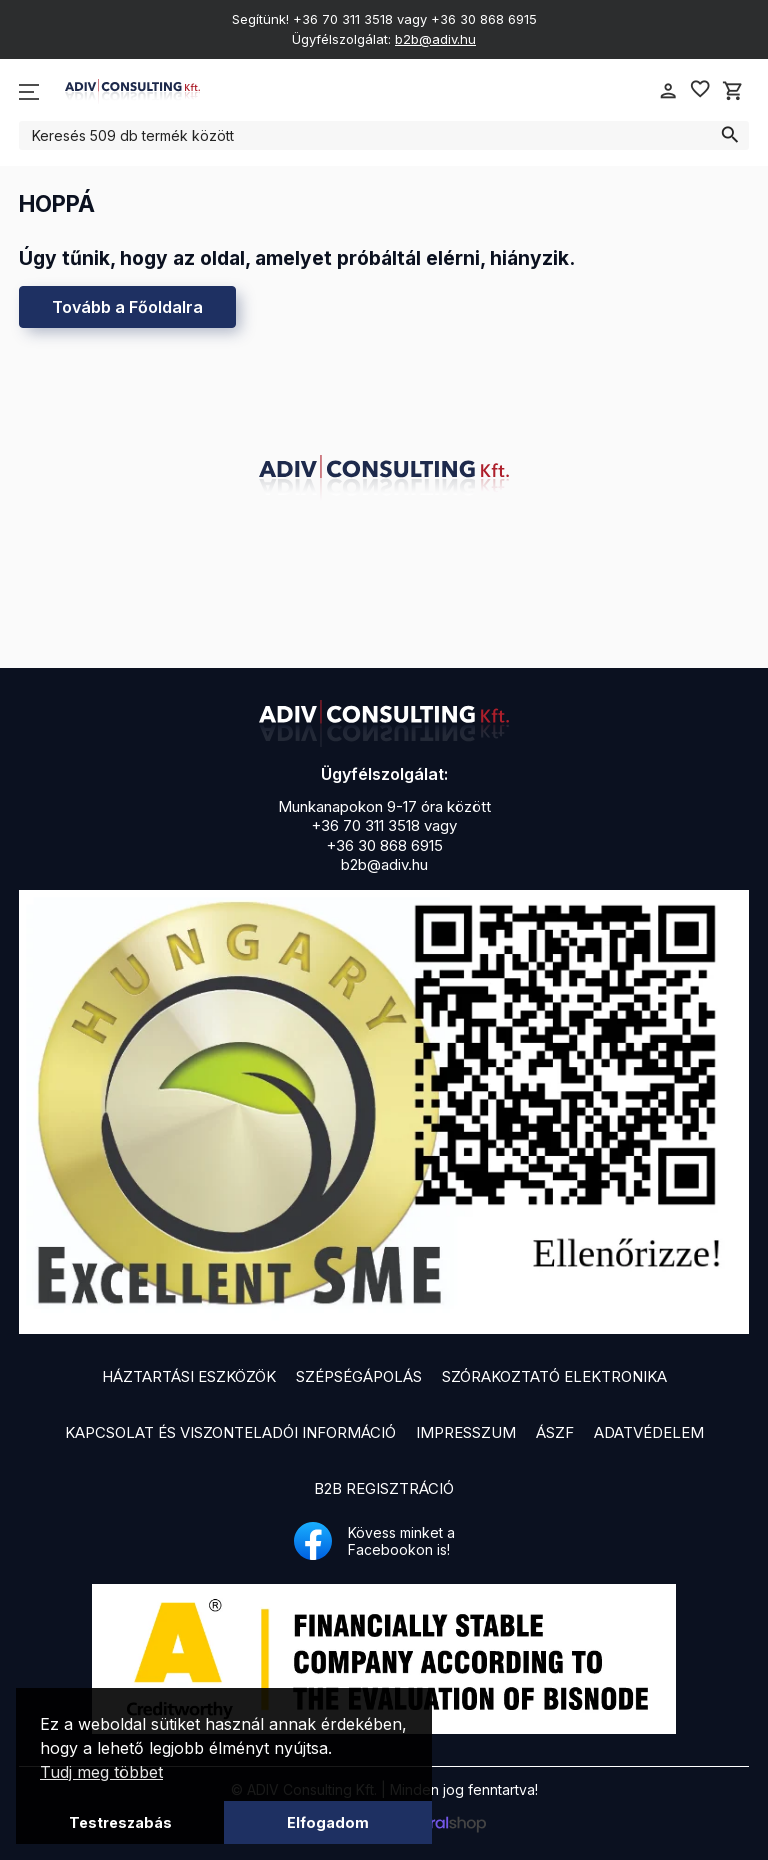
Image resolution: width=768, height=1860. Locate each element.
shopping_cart (733, 91)
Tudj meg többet (101, 1772)
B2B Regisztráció (384, 1488)
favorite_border (700, 89)
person (668, 91)
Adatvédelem (649, 1432)
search (729, 135)
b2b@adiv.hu (435, 39)
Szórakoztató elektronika (554, 1376)
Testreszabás (120, 1822)
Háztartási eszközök (189, 1376)
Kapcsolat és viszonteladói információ (230, 1432)
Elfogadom (328, 1822)
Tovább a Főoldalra (127, 307)
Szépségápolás (359, 1376)
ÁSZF (555, 1432)
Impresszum (466, 1432)
